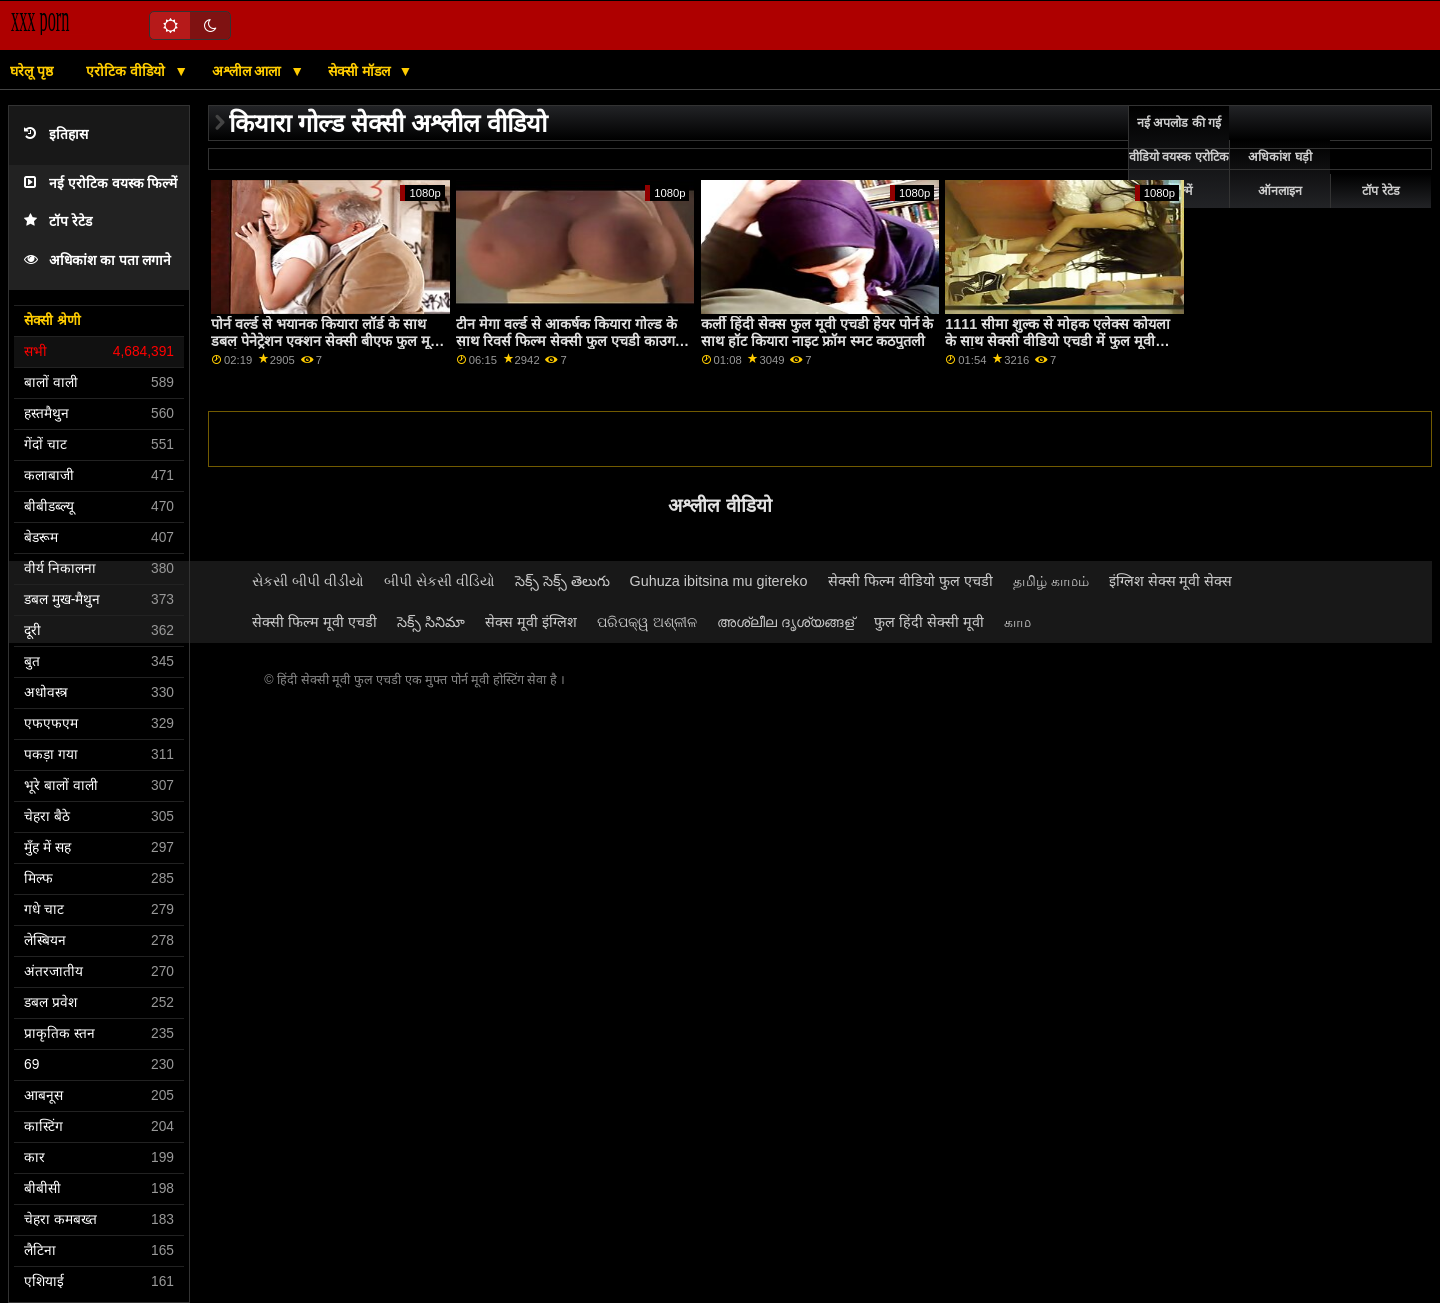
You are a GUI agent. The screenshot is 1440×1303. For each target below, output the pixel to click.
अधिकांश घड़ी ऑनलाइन (1279, 174)
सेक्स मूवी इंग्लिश (531, 622)
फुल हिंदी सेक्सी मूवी (929, 622)
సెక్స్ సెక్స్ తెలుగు (562, 581)
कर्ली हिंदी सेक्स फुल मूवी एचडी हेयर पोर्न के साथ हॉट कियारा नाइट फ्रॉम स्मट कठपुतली (817, 332)
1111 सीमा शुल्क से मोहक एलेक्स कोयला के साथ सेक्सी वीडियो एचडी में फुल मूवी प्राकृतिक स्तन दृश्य (1057, 340)
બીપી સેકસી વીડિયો (439, 581)
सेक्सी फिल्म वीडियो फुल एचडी (910, 581)
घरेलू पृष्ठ (31, 71)
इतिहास (56, 134)
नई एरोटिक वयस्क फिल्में (100, 183)
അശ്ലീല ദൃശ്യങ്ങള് (785, 622)
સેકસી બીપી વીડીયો (308, 581)
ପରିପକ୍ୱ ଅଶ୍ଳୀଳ (647, 622)
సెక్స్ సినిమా (431, 622)
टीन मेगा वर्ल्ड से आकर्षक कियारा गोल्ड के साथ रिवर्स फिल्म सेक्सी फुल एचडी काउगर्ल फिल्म (570, 340)
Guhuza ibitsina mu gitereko (719, 581)
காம (1017, 622)
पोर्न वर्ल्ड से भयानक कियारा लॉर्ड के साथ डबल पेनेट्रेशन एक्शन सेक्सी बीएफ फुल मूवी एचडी (326, 340)
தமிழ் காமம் (1051, 581)
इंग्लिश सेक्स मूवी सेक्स (1171, 581)
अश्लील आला (249, 71)
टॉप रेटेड (58, 221)
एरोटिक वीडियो (127, 71)
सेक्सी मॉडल (361, 71)
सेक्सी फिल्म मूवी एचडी (314, 622)
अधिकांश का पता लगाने (97, 260)
